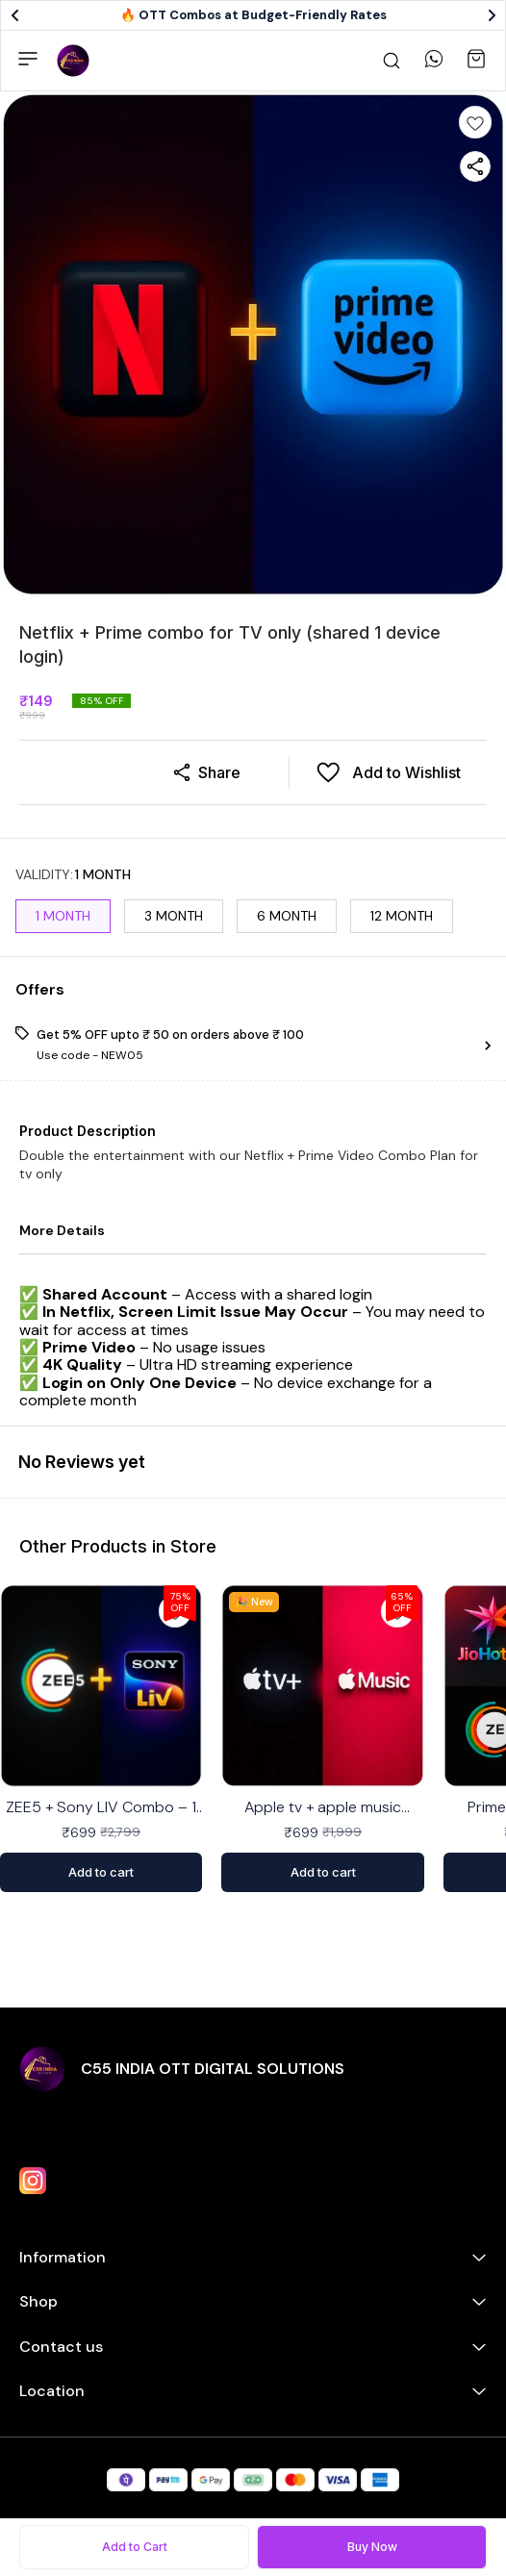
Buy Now (372, 2546)
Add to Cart (134, 2546)
